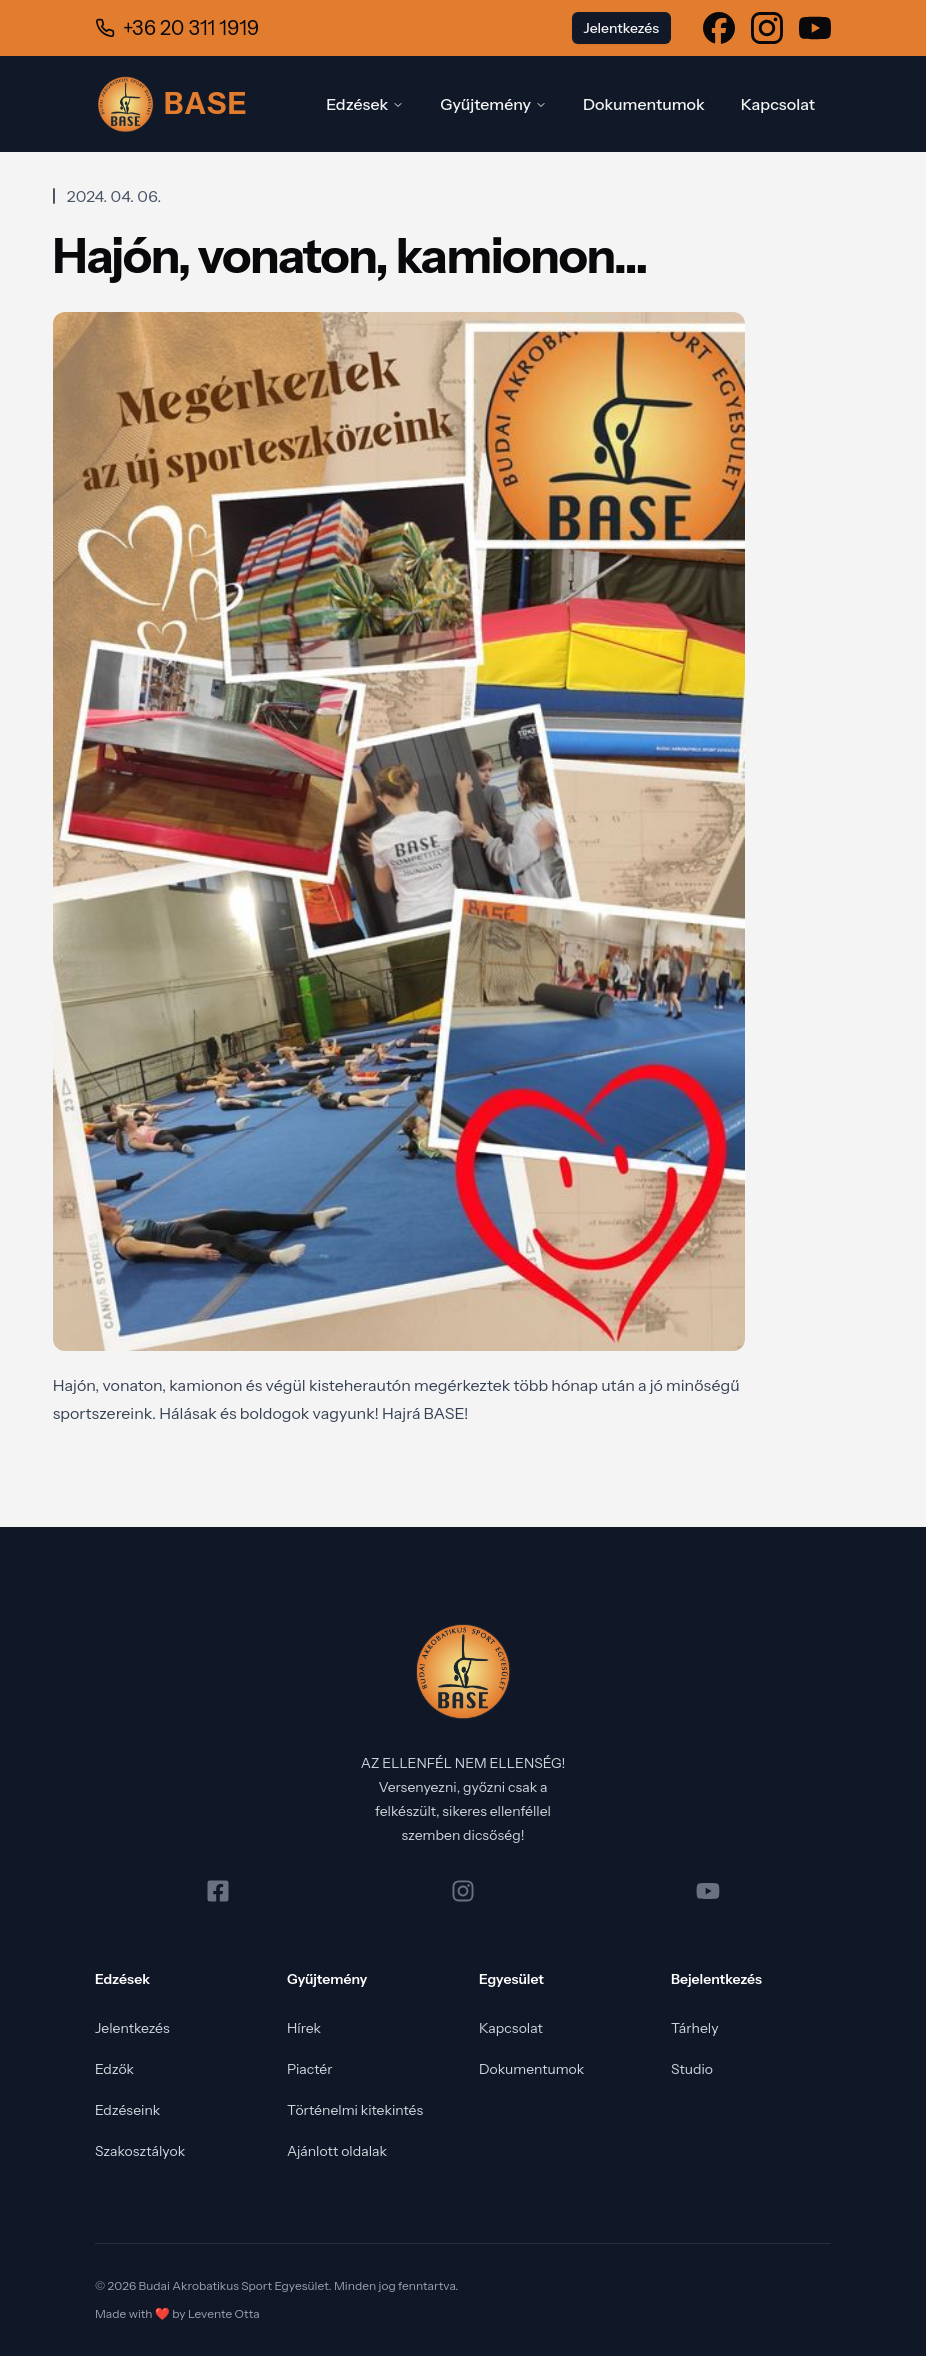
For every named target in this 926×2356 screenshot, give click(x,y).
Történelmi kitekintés (355, 2110)
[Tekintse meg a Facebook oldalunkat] (719, 28)
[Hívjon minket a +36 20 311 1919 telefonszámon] (177, 28)
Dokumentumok (644, 104)
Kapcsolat (778, 104)
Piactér (310, 2069)
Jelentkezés (132, 2028)
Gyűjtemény (493, 104)
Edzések (365, 104)
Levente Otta (224, 2313)
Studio (692, 2069)
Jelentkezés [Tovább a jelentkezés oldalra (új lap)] (621, 28)
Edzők (114, 2069)
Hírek (304, 2028)
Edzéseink (127, 2110)
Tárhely (695, 2028)
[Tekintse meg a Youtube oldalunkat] (815, 28)
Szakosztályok (140, 2151)
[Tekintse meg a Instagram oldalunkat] (767, 28)
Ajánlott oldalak (337, 2151)
